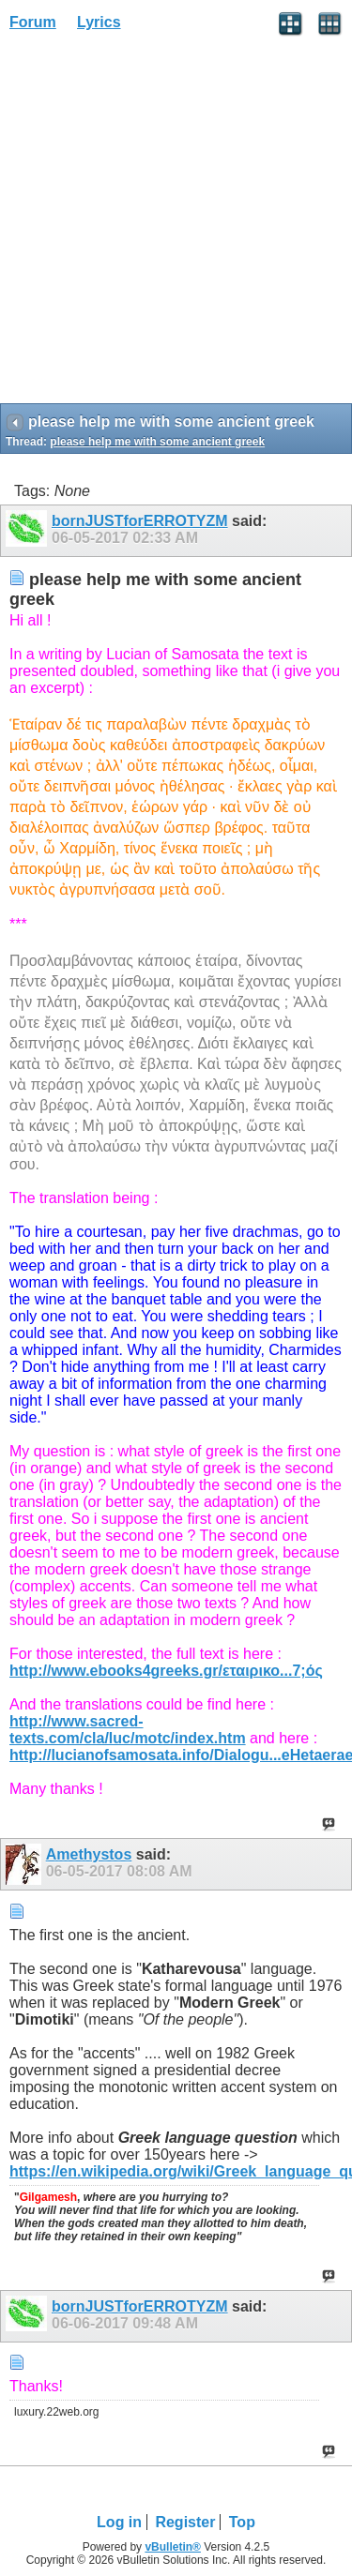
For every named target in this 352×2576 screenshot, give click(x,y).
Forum (32, 22)
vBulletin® (173, 2546)
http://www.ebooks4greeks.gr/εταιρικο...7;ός (166, 1671)
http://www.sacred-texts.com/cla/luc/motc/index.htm (127, 1729)
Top (242, 2522)
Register (185, 2522)
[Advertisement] (176, 223)
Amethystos (89, 1854)
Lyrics (99, 22)
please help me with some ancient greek (157, 441)
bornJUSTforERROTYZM (140, 521)
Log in (119, 2522)
